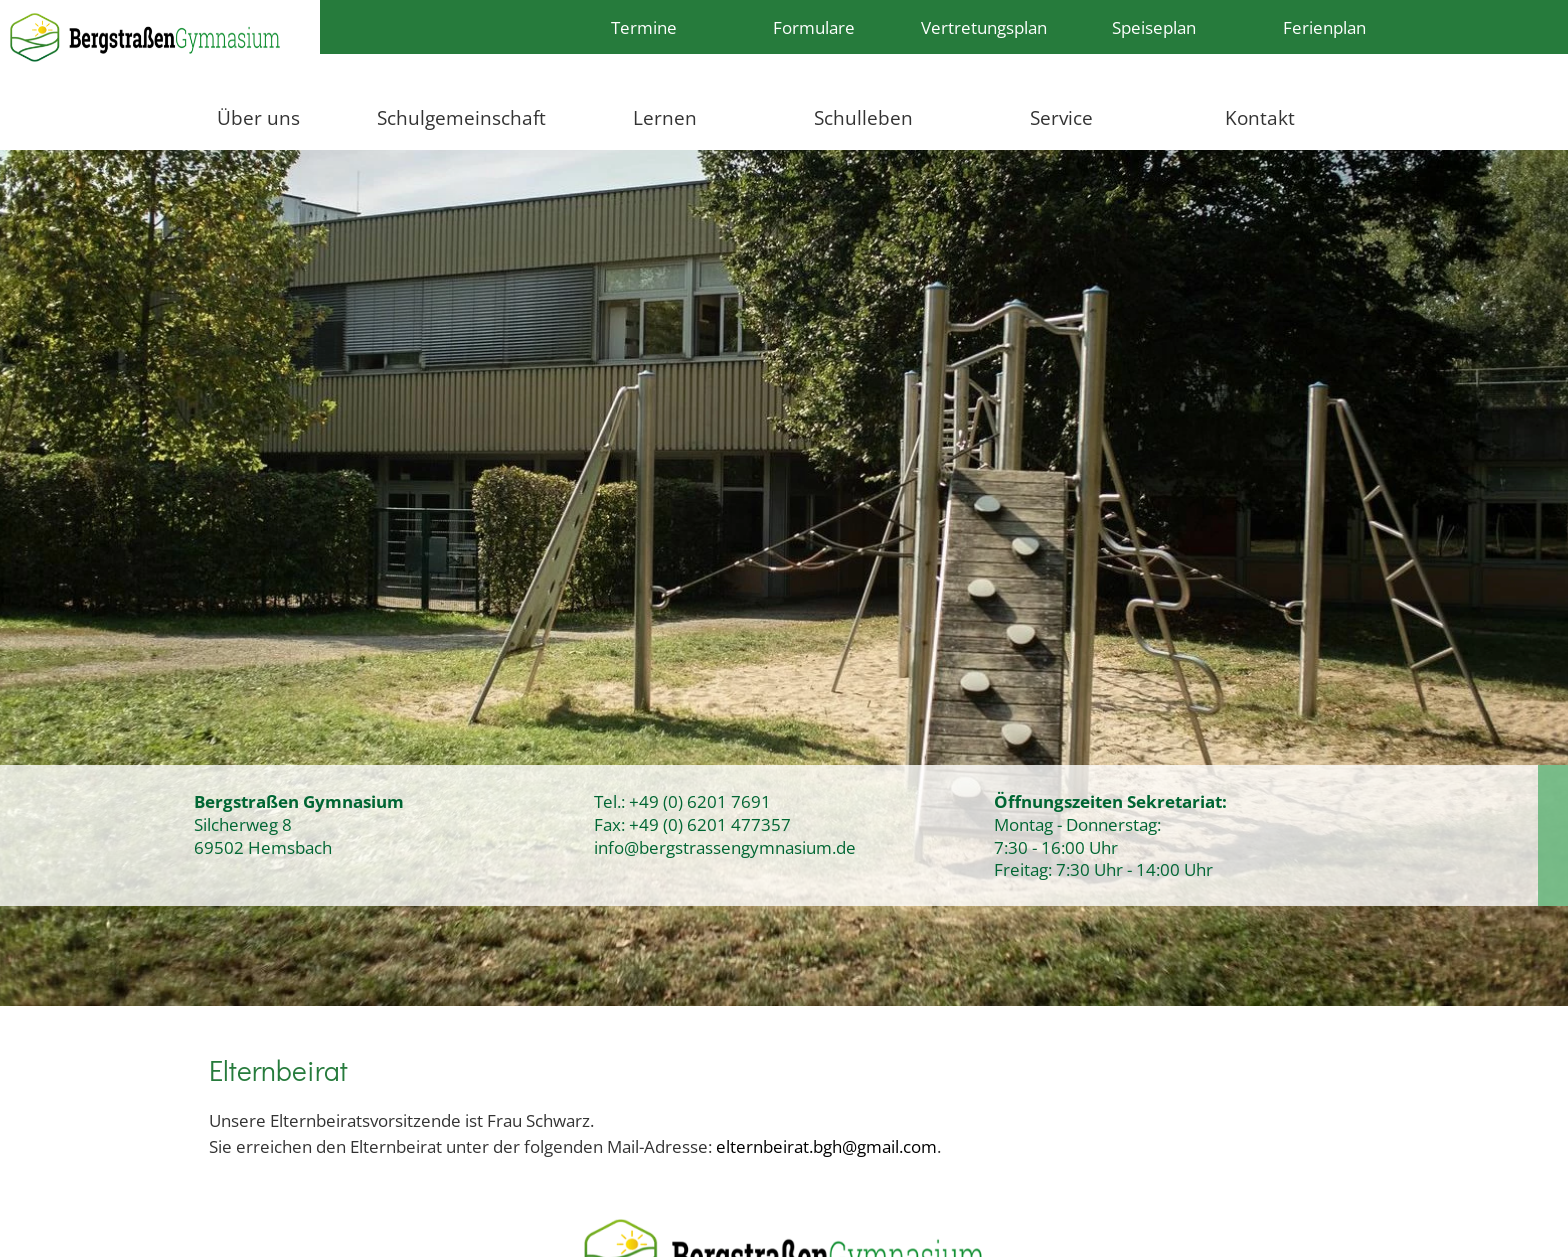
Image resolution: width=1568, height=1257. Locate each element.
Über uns (258, 117)
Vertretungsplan (984, 27)
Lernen (665, 117)
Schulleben (863, 117)
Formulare (814, 27)
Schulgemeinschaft (461, 117)
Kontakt (1260, 117)
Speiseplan (1154, 27)
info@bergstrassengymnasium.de (725, 847)
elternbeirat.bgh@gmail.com (826, 1146)
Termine (644, 27)
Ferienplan (1324, 27)
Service (1061, 117)
